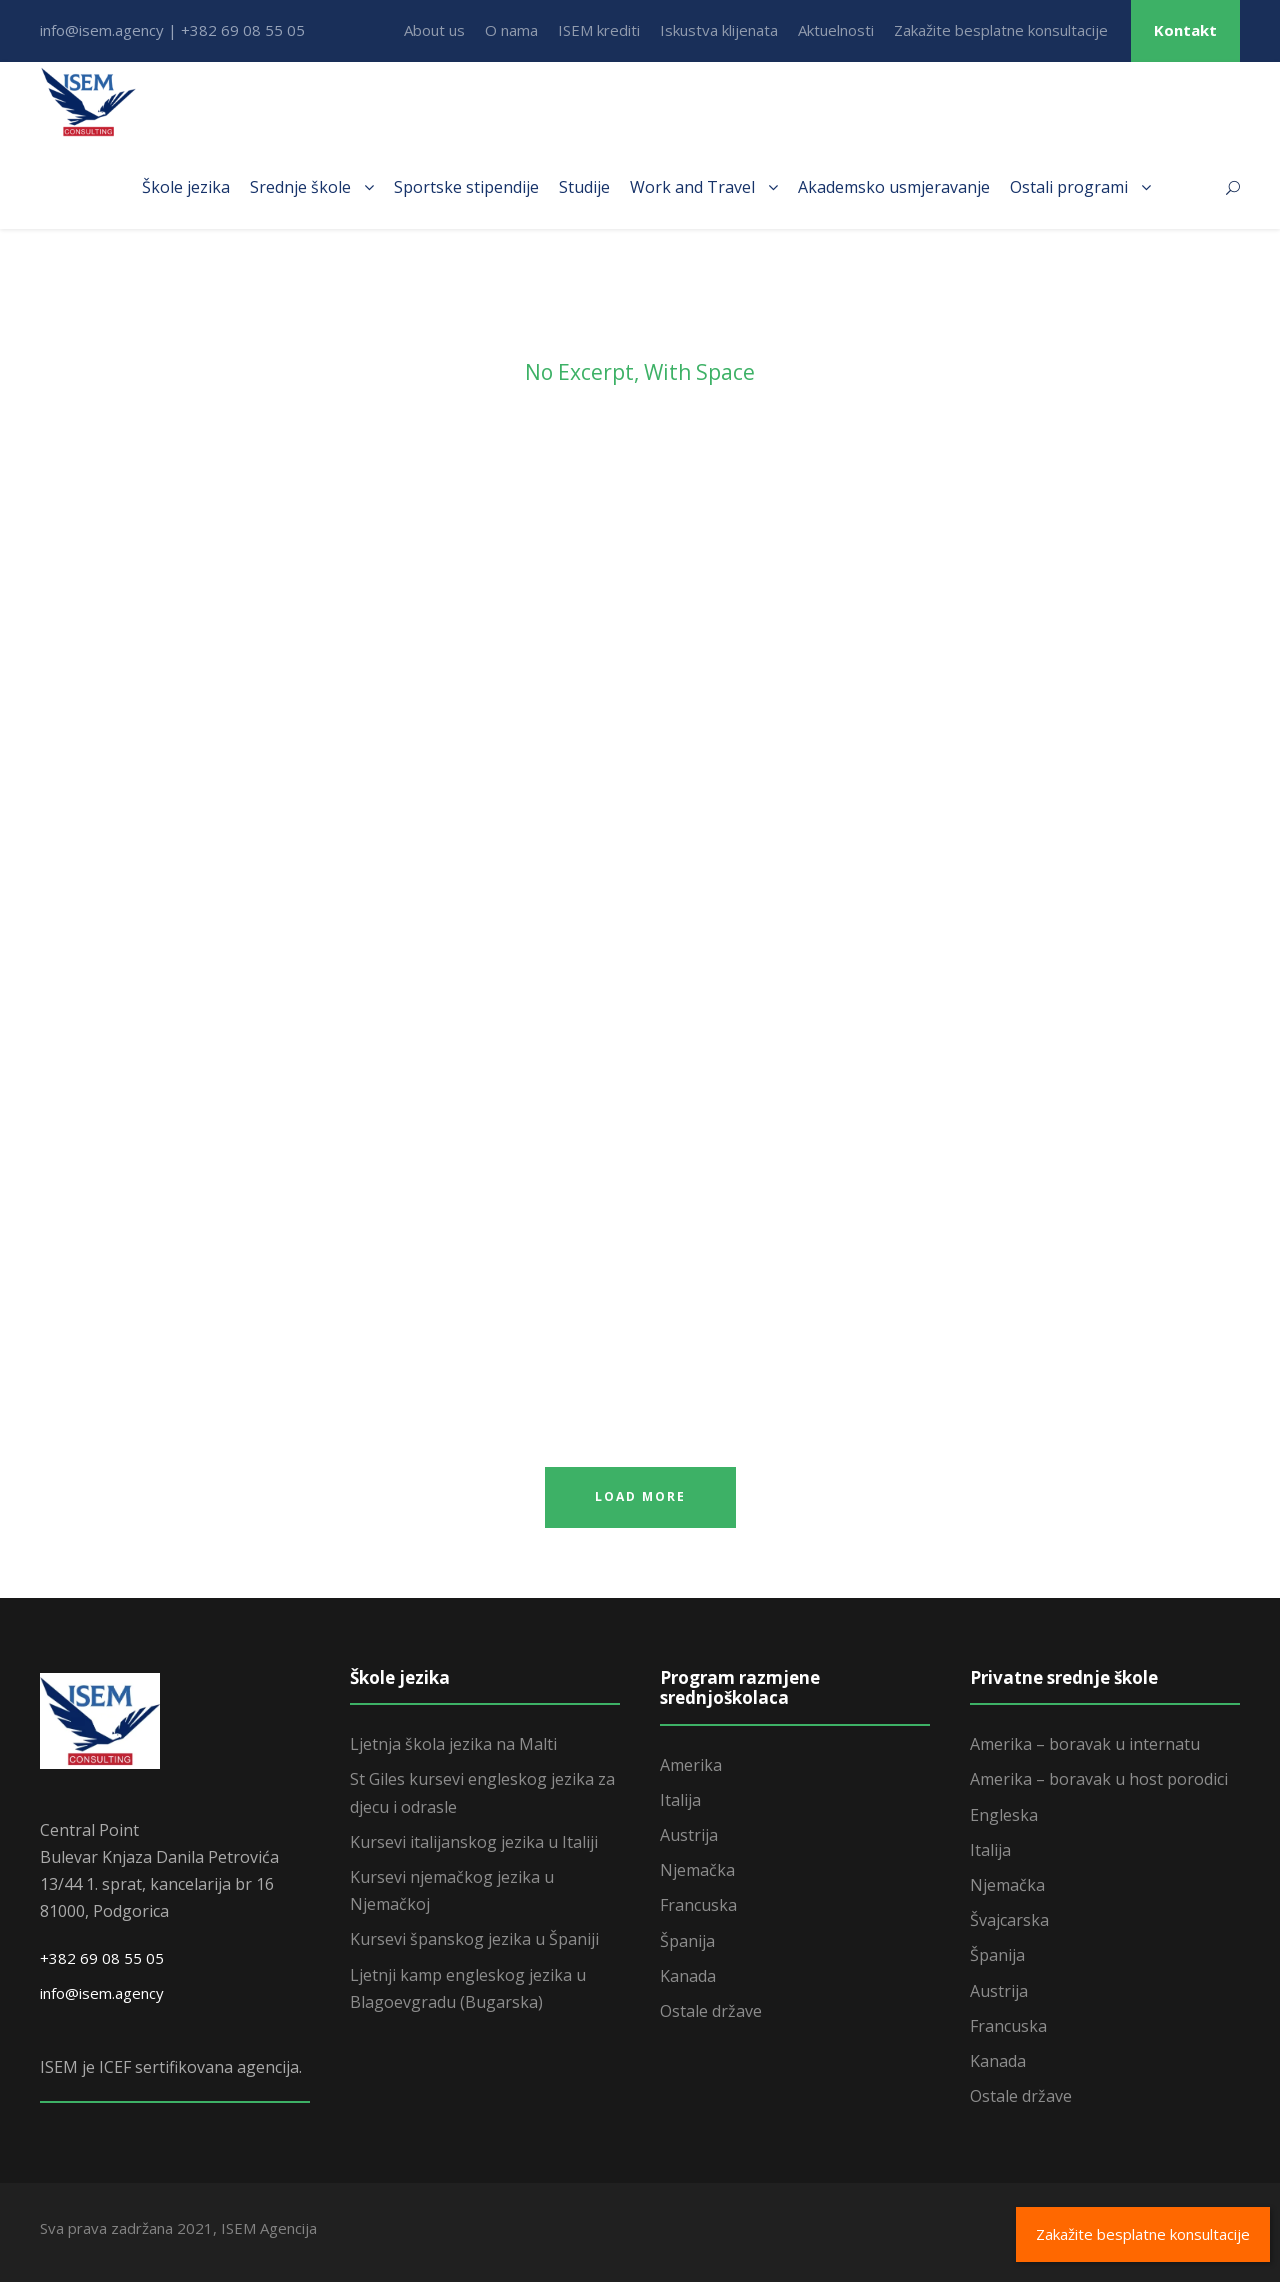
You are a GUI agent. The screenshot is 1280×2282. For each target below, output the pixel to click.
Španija (687, 1941)
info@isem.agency (102, 1993)
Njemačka (697, 1870)
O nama (511, 30)
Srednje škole (300, 187)
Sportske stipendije (466, 187)
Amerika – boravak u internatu (1085, 1744)
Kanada (688, 1976)
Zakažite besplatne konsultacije (1001, 30)
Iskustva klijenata (719, 30)
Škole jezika (186, 187)
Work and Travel (692, 187)
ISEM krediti (599, 30)
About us (434, 30)
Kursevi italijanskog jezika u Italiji (474, 1842)
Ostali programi (1069, 187)
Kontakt (1185, 30)
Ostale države (711, 2011)
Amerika (691, 1765)
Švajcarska (1009, 1920)
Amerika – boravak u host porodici (1099, 1779)
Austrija (689, 1835)
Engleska (1004, 1815)
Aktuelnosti (836, 30)
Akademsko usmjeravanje (894, 187)
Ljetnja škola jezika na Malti (453, 1744)
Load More (640, 1496)
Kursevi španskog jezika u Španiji (474, 1939)
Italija (680, 1800)
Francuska (698, 1905)
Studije (584, 187)
